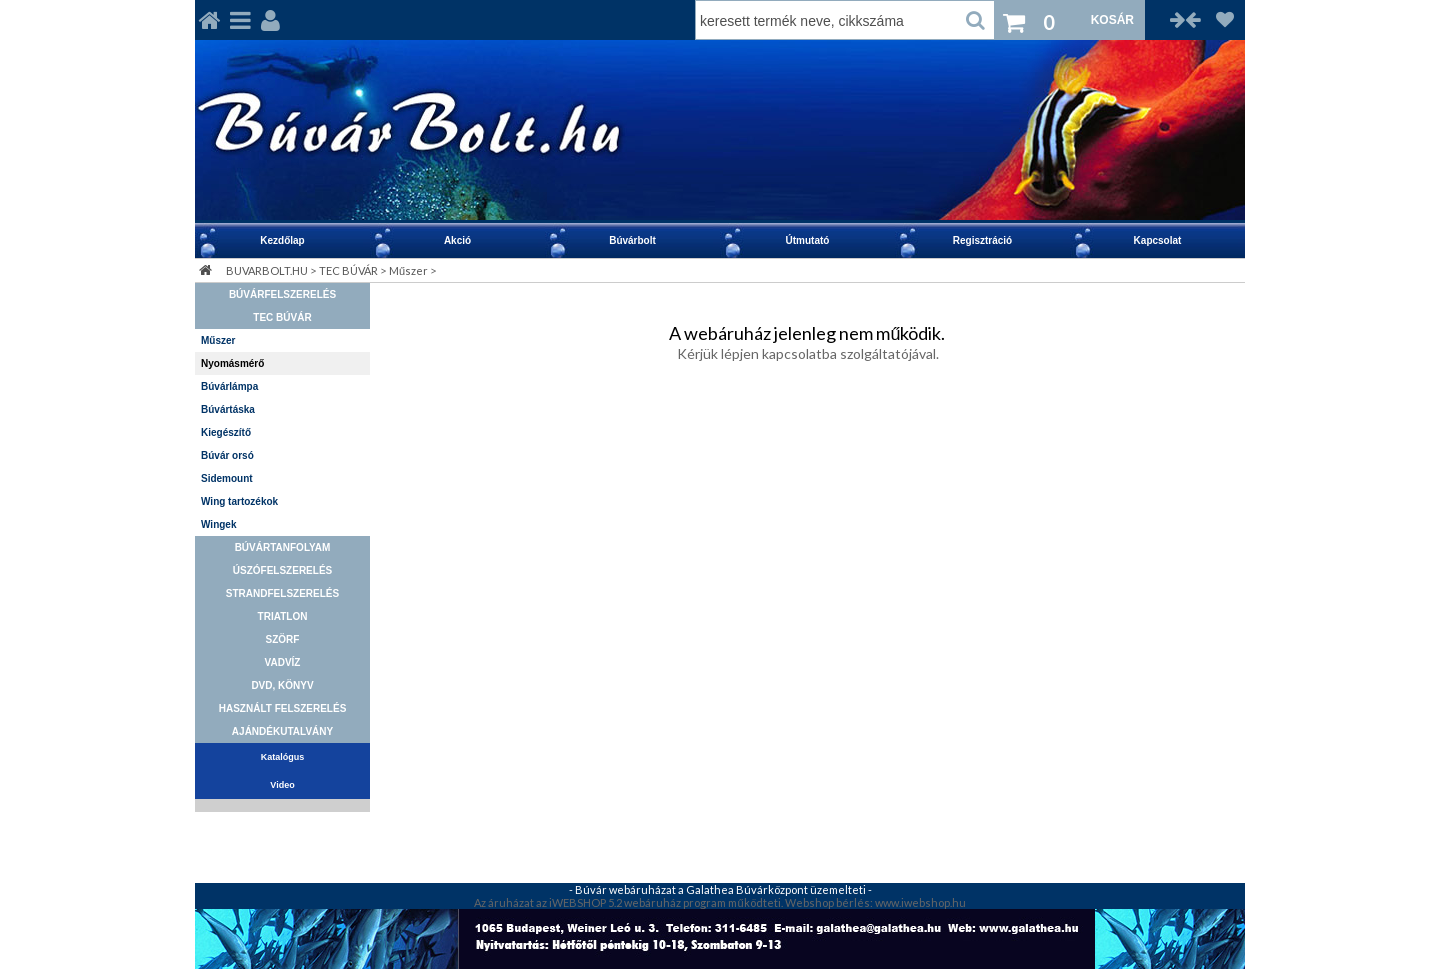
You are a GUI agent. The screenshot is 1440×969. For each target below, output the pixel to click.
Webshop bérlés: (830, 902)
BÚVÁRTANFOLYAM (283, 547)
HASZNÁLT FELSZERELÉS (283, 708)
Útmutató (808, 240)
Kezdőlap (282, 240)
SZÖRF (283, 639)
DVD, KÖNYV (282, 685)
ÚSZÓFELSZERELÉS (282, 570)
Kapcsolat (1158, 240)
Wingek (218, 524)
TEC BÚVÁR (348, 270)
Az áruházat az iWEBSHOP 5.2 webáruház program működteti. (629, 902)
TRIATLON (283, 616)
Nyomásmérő (232, 363)
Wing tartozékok (239, 501)
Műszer (408, 270)
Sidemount (227, 478)
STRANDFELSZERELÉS (282, 593)
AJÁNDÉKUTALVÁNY (282, 731)
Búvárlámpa (229, 386)
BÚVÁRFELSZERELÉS (282, 294)
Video (282, 785)
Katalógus (283, 757)
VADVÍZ (283, 662)
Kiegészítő (226, 432)
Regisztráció (982, 240)
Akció (457, 240)
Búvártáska (228, 409)
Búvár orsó (227, 455)
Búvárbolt (632, 240)
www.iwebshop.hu (920, 902)
